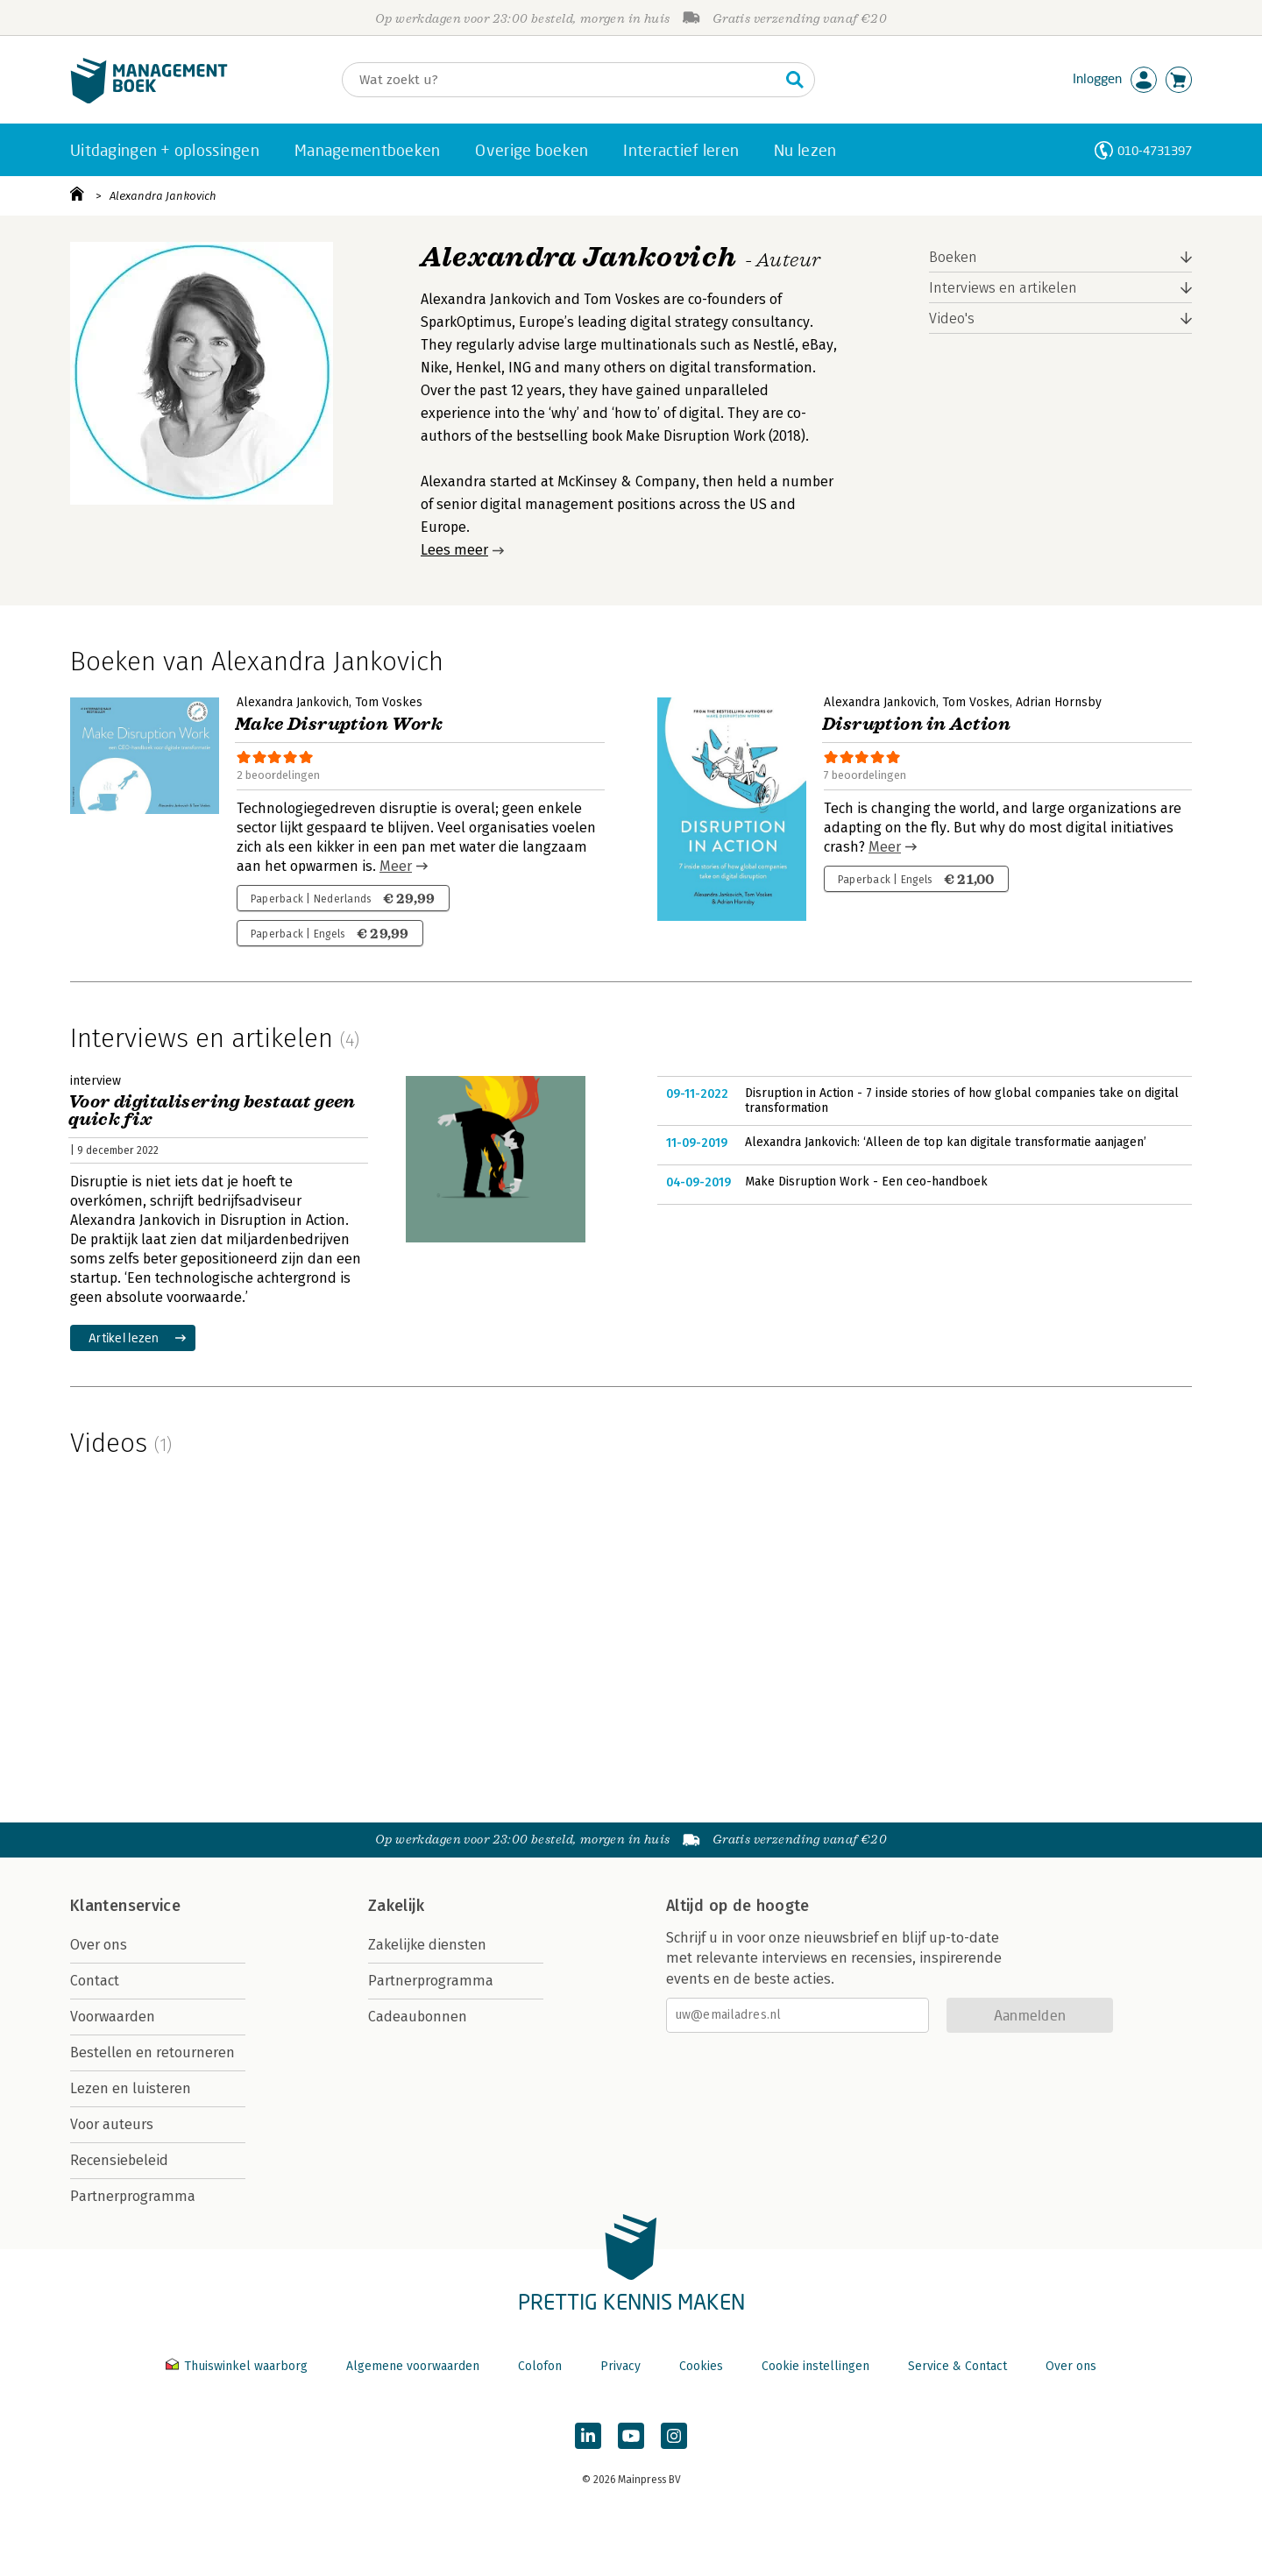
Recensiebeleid (119, 2160)
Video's (952, 318)
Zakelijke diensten (427, 1944)
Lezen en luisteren (130, 2088)
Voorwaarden (112, 2016)
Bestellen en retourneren (152, 2052)
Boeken (953, 257)
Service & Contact (957, 2366)
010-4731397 (1154, 150)
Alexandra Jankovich (163, 195)
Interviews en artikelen (1003, 288)
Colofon (540, 2366)
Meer (395, 866)
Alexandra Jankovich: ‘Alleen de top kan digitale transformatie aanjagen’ (945, 1142)
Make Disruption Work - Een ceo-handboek (866, 1181)
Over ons (98, 1944)
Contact (94, 1980)
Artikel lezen (124, 1337)
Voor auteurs (111, 2124)
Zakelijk (396, 1905)
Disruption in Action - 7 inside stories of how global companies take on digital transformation (962, 1101)
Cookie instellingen (815, 2366)
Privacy (620, 2366)
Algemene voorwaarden (412, 2366)
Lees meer (454, 549)
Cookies (701, 2366)
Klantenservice (125, 1905)
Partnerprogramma (132, 2196)
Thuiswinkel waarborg (238, 2366)
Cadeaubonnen (417, 2016)
